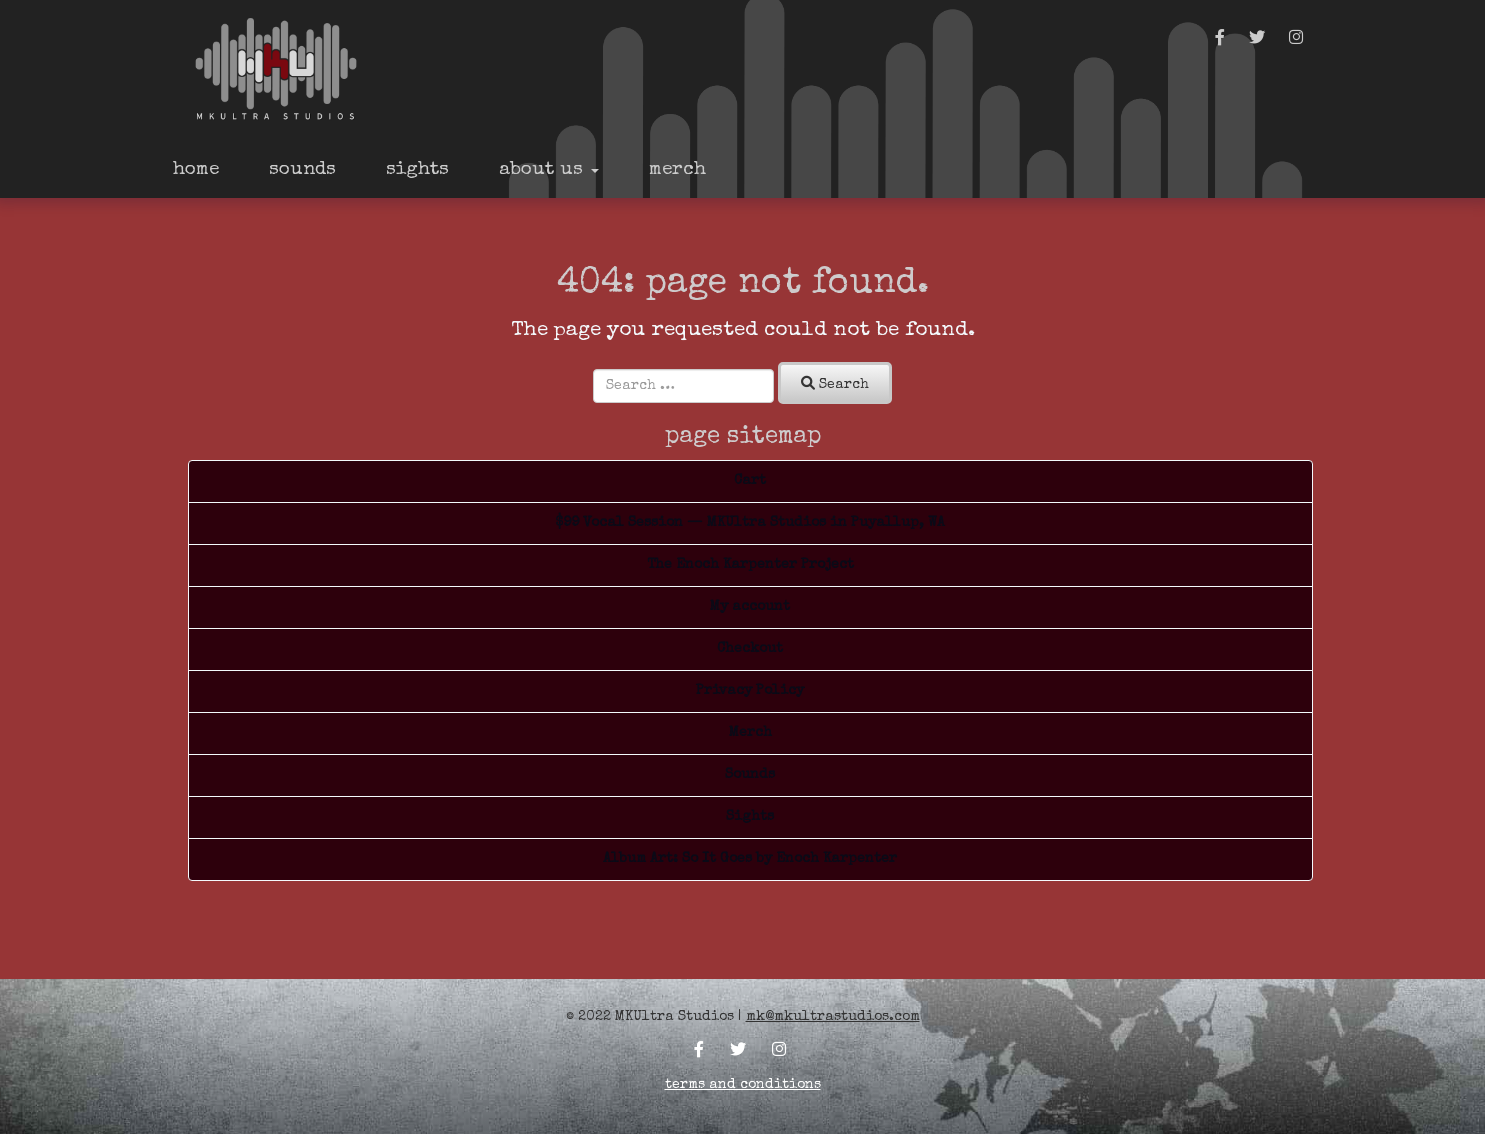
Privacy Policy (750, 691)
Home (196, 170)
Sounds (302, 170)
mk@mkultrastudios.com (833, 1017)
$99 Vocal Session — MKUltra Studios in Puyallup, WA (750, 523)
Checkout (750, 649)
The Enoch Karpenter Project (750, 565)
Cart (750, 481)
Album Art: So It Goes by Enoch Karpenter (750, 859)
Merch (677, 170)
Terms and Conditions (743, 1085)
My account (750, 607)
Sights (417, 170)
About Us (549, 170)
